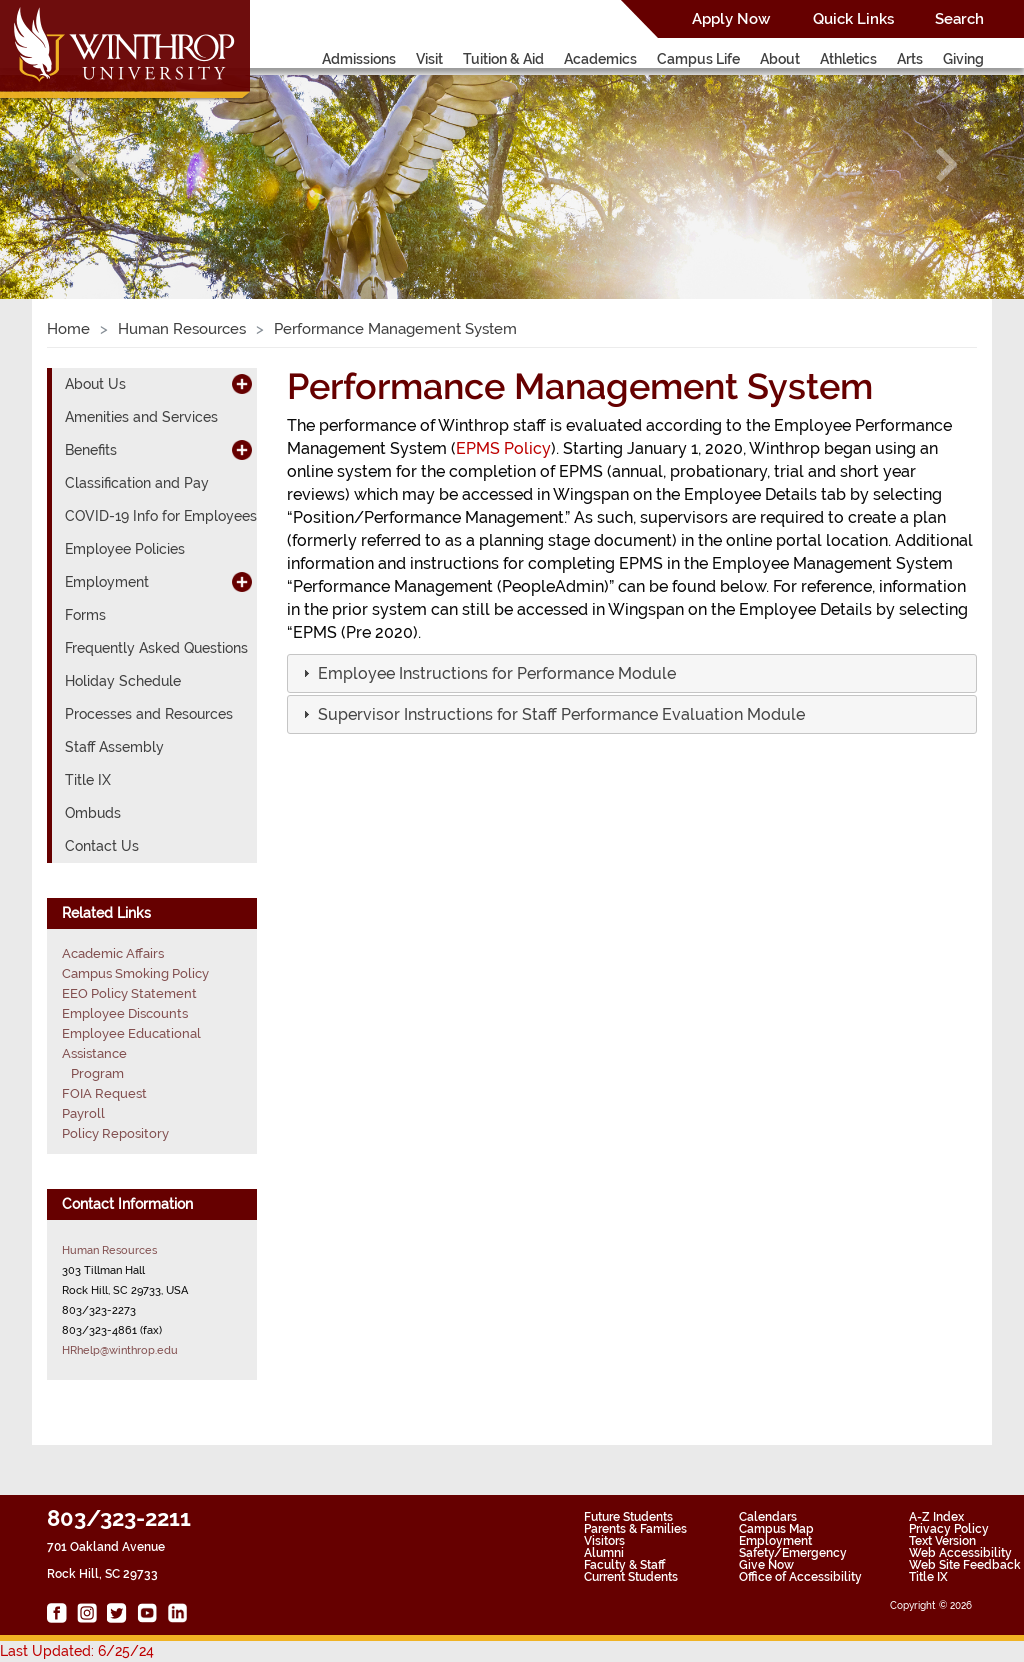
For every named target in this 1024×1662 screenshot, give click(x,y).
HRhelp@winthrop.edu (120, 1350)
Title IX (88, 780)
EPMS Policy (503, 448)
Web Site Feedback (965, 1565)
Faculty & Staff (624, 1565)
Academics (600, 59)
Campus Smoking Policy (135, 973)
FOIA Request (104, 1093)
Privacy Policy (949, 1529)
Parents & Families (635, 1529)
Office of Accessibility (800, 1577)
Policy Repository (115, 1133)
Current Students (631, 1577)
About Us (95, 384)
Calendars (768, 1517)
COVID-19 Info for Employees (161, 516)
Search (959, 19)
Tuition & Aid (503, 59)
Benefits (91, 450)
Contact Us (102, 846)
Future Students (628, 1517)
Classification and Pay (137, 483)
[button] (77, 164)
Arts (910, 59)
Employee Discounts (125, 1013)
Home (68, 329)
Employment (107, 582)
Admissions (359, 59)
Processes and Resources (149, 714)
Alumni (604, 1553)
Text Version (942, 1541)
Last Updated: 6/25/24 (77, 1651)
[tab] (632, 673)
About (780, 59)
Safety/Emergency (793, 1553)
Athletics (848, 59)
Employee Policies (125, 549)
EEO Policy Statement (129, 993)
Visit (429, 59)
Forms (85, 615)
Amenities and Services (141, 417)
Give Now (766, 1565)
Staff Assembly (114, 747)
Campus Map (776, 1529)
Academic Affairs (113, 953)
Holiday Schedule (123, 681)
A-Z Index (936, 1517)
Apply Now (731, 19)
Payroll (83, 1113)
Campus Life (698, 59)
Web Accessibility (960, 1553)
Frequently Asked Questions (156, 648)
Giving (963, 59)
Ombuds (93, 813)
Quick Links (853, 19)
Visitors (604, 1541)
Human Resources (182, 329)
